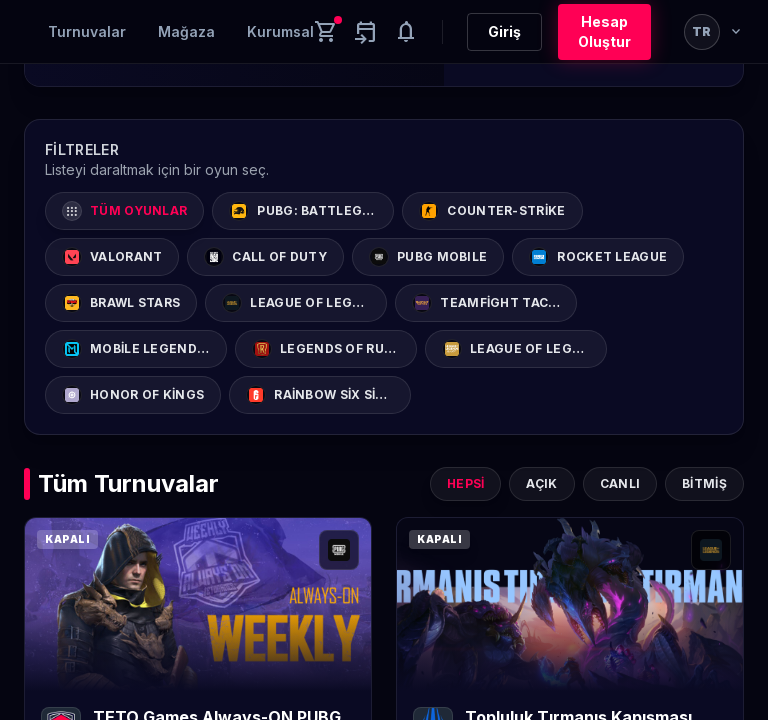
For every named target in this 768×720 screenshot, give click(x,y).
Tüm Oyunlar (124, 211)
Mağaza (186, 31)
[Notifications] (406, 32)
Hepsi (466, 483)
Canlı (620, 483)
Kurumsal (280, 31)
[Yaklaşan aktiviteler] (366, 32)
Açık (541, 483)
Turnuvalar (87, 31)
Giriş (504, 31)
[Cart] (326, 32)
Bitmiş (704, 483)
